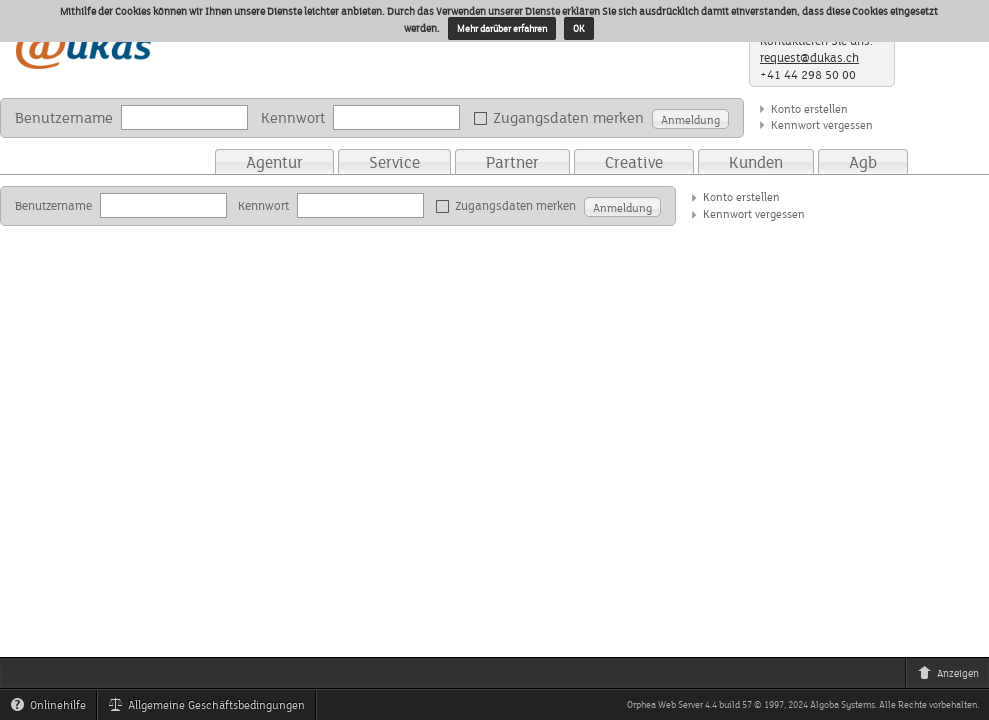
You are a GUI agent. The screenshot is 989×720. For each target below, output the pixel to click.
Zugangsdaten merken (562, 118)
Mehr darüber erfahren (502, 28)
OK (579, 28)
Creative (634, 162)
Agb (863, 162)
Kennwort (293, 117)
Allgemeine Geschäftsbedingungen (211, 708)
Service (394, 162)
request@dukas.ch (809, 57)
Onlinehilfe (53, 708)
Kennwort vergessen (822, 124)
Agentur (274, 162)
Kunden (756, 162)
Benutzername (64, 117)
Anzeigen (953, 676)
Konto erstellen (809, 108)
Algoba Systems (842, 704)
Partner (512, 162)
